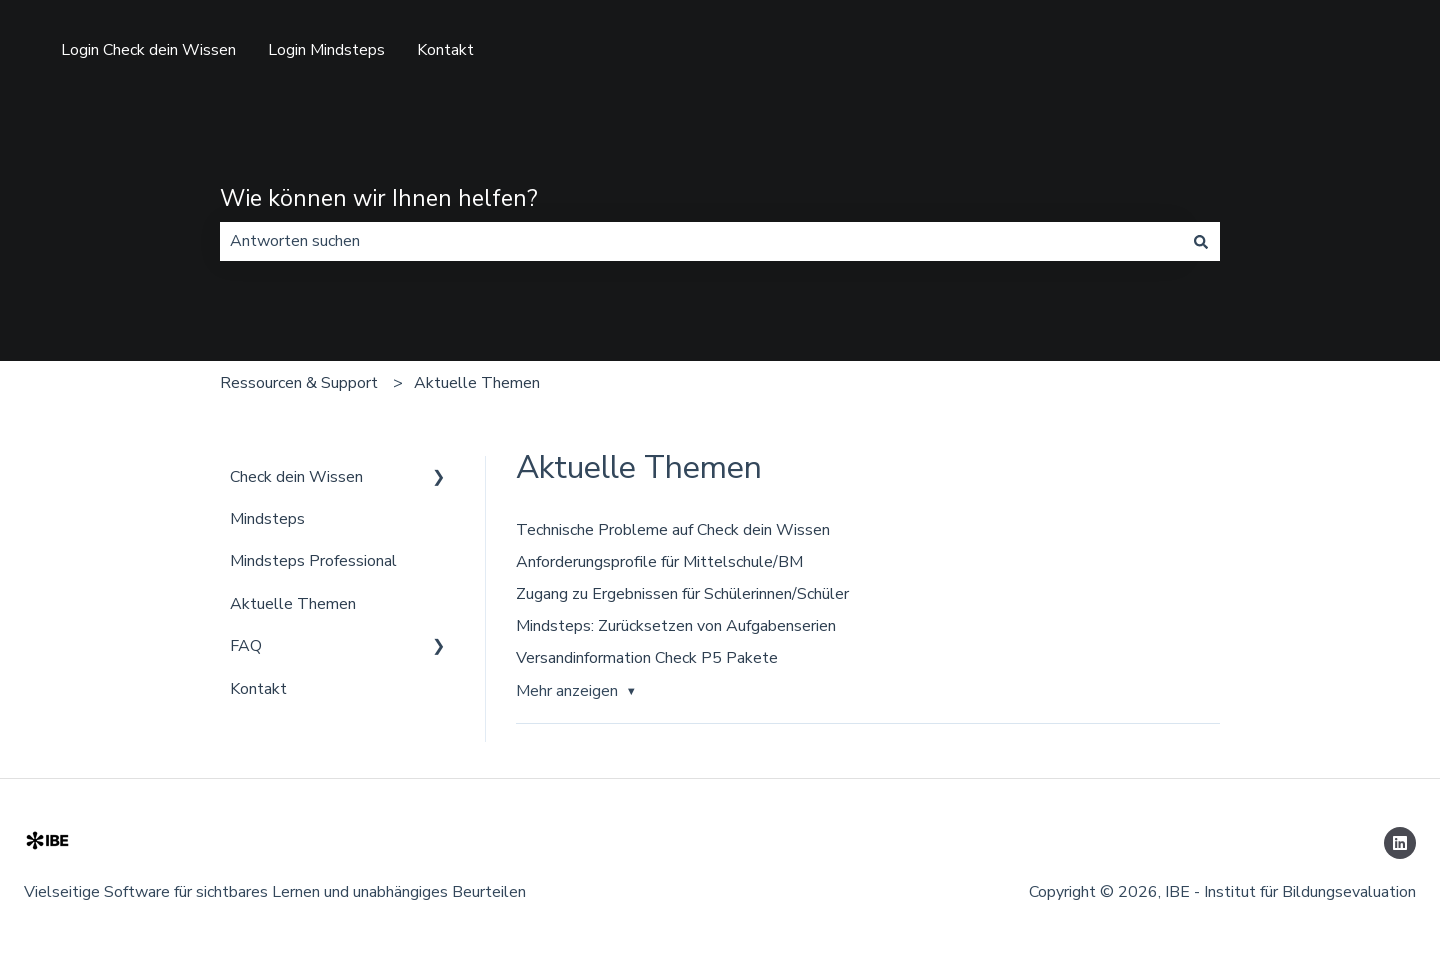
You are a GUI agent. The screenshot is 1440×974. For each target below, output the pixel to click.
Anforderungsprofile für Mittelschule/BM (659, 562)
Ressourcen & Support (299, 383)
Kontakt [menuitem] (258, 689)
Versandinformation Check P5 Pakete (647, 658)
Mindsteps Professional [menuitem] (313, 561)
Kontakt (445, 50)
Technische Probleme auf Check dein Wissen (673, 530)
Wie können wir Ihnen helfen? (379, 198)
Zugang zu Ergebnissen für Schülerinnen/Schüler (682, 594)
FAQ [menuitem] (246, 646)
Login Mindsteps (326, 50)
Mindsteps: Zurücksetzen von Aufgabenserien (676, 626)
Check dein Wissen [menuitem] (296, 477)
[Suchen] (1201, 241)
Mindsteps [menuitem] (267, 519)
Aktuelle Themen (477, 383)
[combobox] (701, 241)
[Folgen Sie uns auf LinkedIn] (1400, 843)
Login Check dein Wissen (148, 50)
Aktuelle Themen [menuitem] (293, 604)
